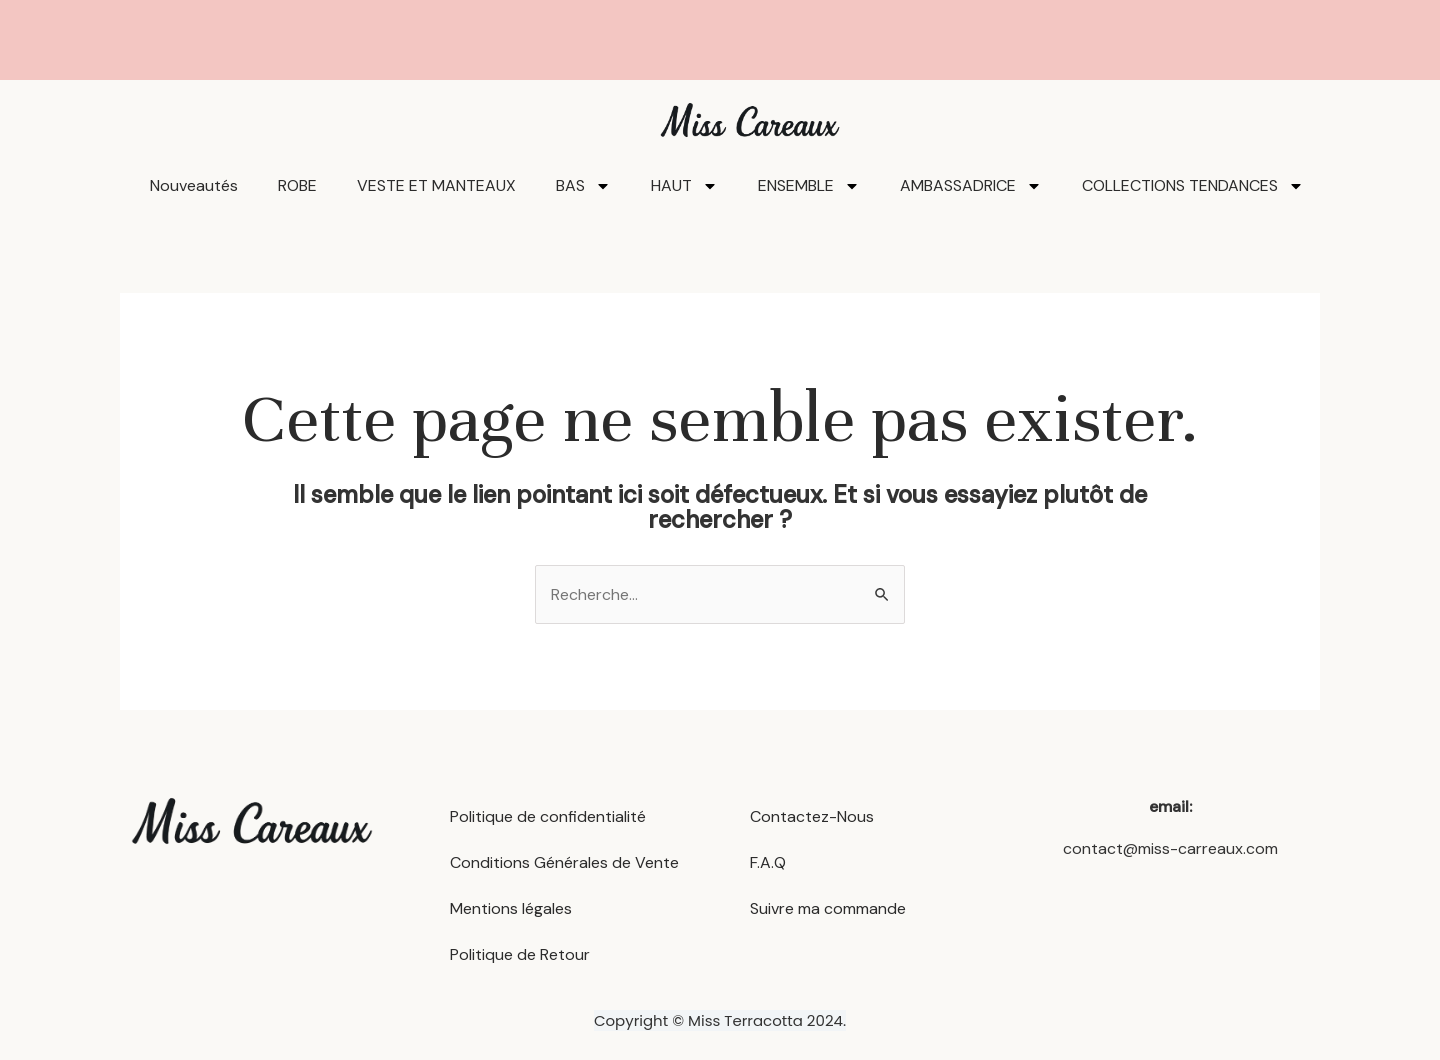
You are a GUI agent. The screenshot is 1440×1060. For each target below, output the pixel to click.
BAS (583, 186)
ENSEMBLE (809, 186)
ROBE (297, 185)
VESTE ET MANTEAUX (436, 185)
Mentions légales (511, 908)
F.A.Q (768, 862)
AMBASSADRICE (971, 186)
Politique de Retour (520, 954)
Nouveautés (194, 185)
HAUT (684, 186)
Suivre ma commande (828, 908)
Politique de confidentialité (548, 816)
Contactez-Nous (812, 816)
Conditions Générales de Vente (564, 862)
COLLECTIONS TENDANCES (1193, 186)
